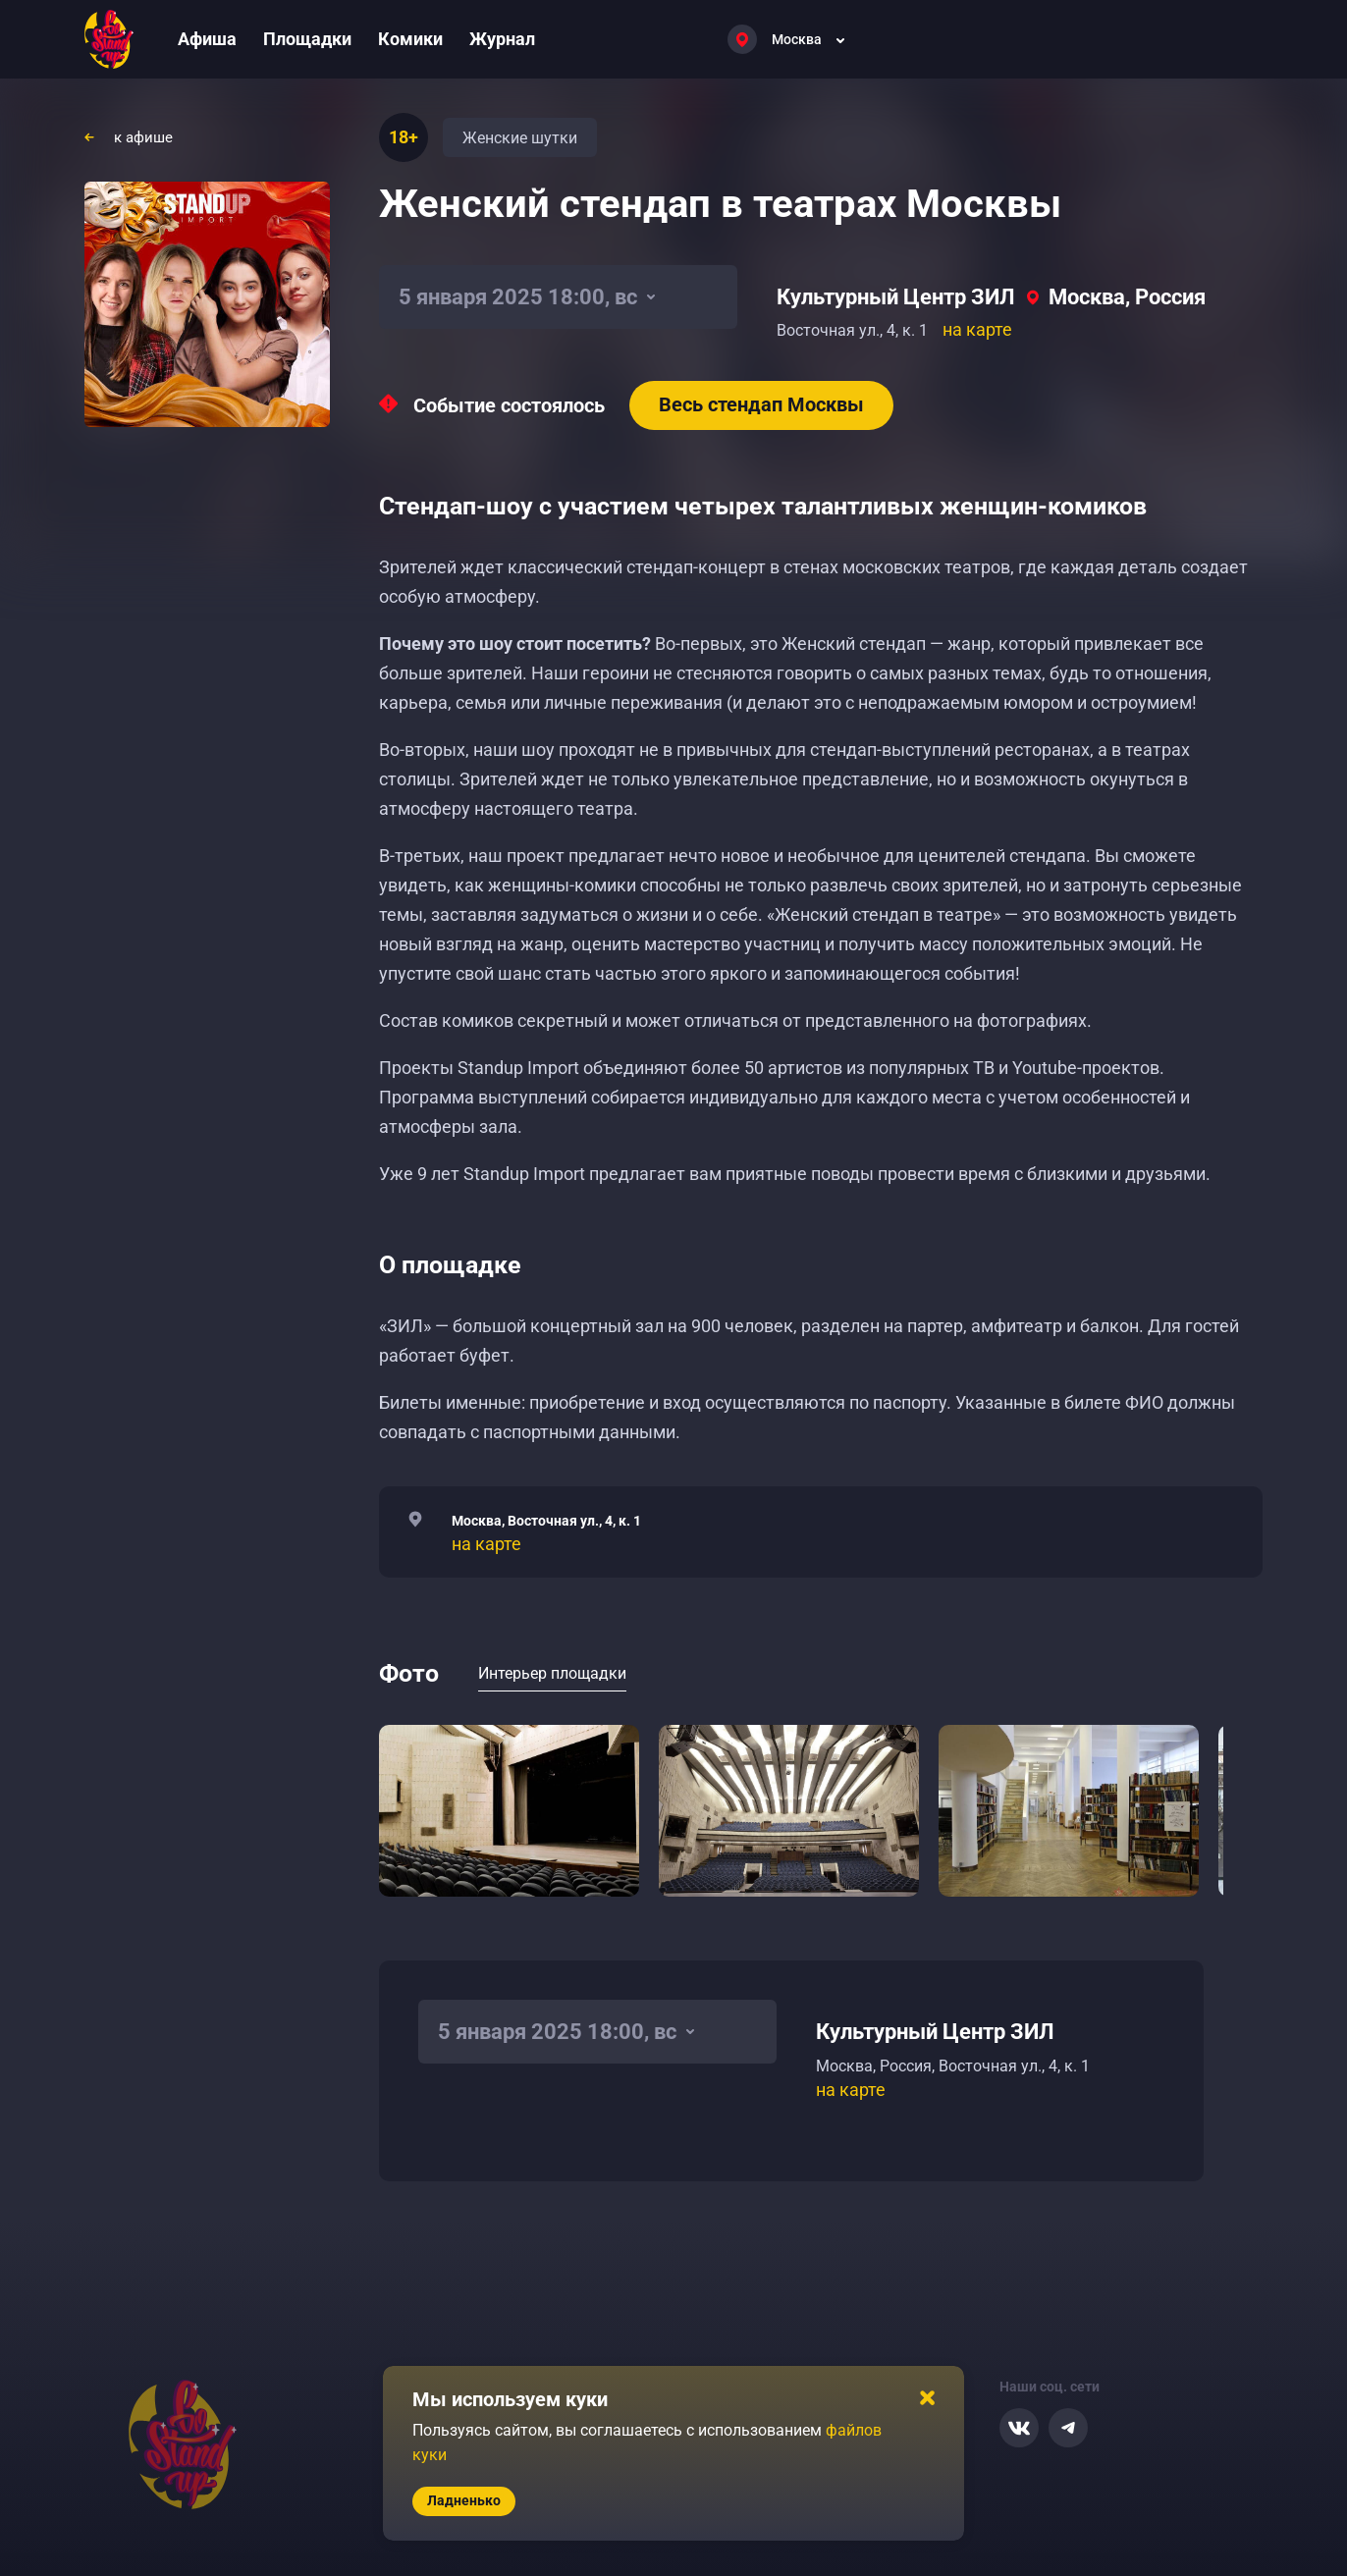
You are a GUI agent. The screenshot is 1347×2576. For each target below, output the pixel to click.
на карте (977, 329)
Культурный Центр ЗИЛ (896, 297)
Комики (410, 38)
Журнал (502, 38)
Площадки (307, 38)
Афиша (207, 38)
